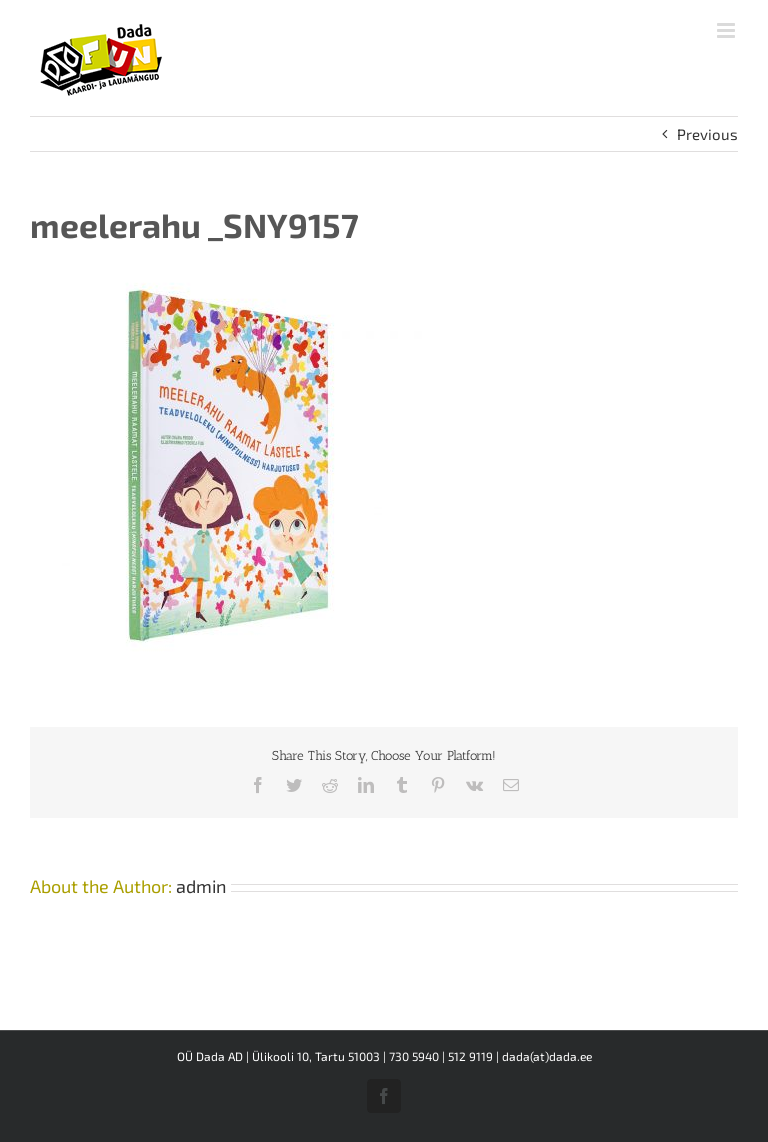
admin (201, 886)
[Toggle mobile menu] (727, 30)
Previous (707, 134)
